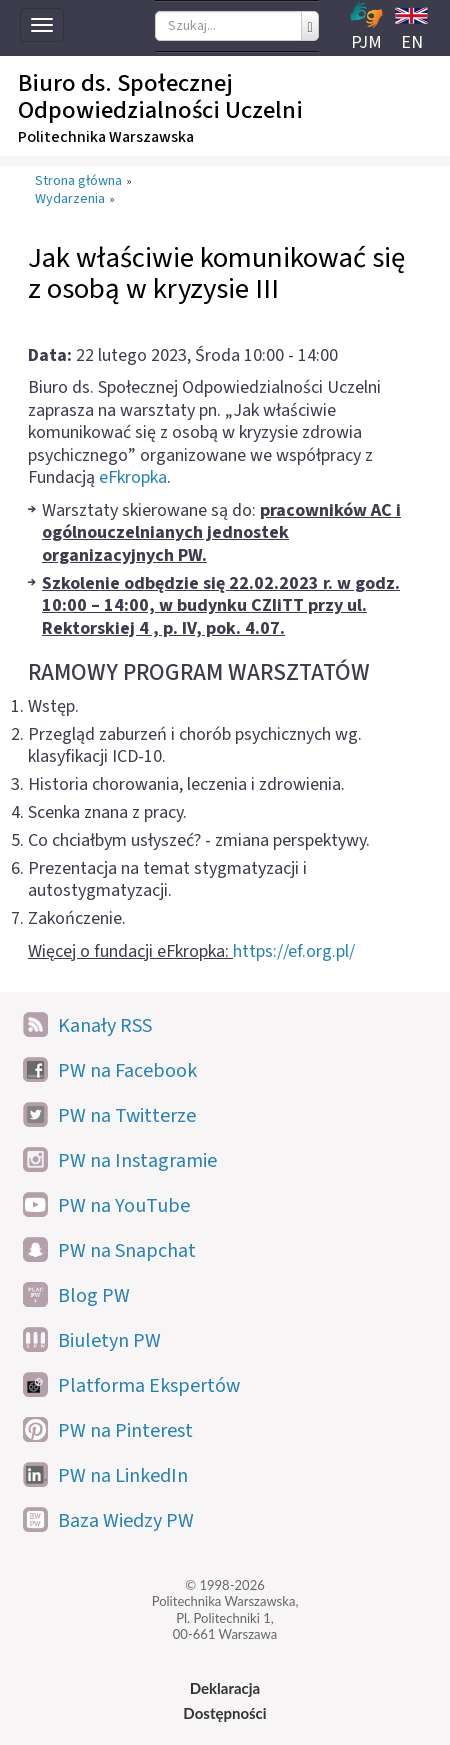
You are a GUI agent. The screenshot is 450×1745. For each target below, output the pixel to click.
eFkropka (133, 477)
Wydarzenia (70, 200)
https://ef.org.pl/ (294, 951)
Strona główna (78, 182)
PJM (366, 27)
